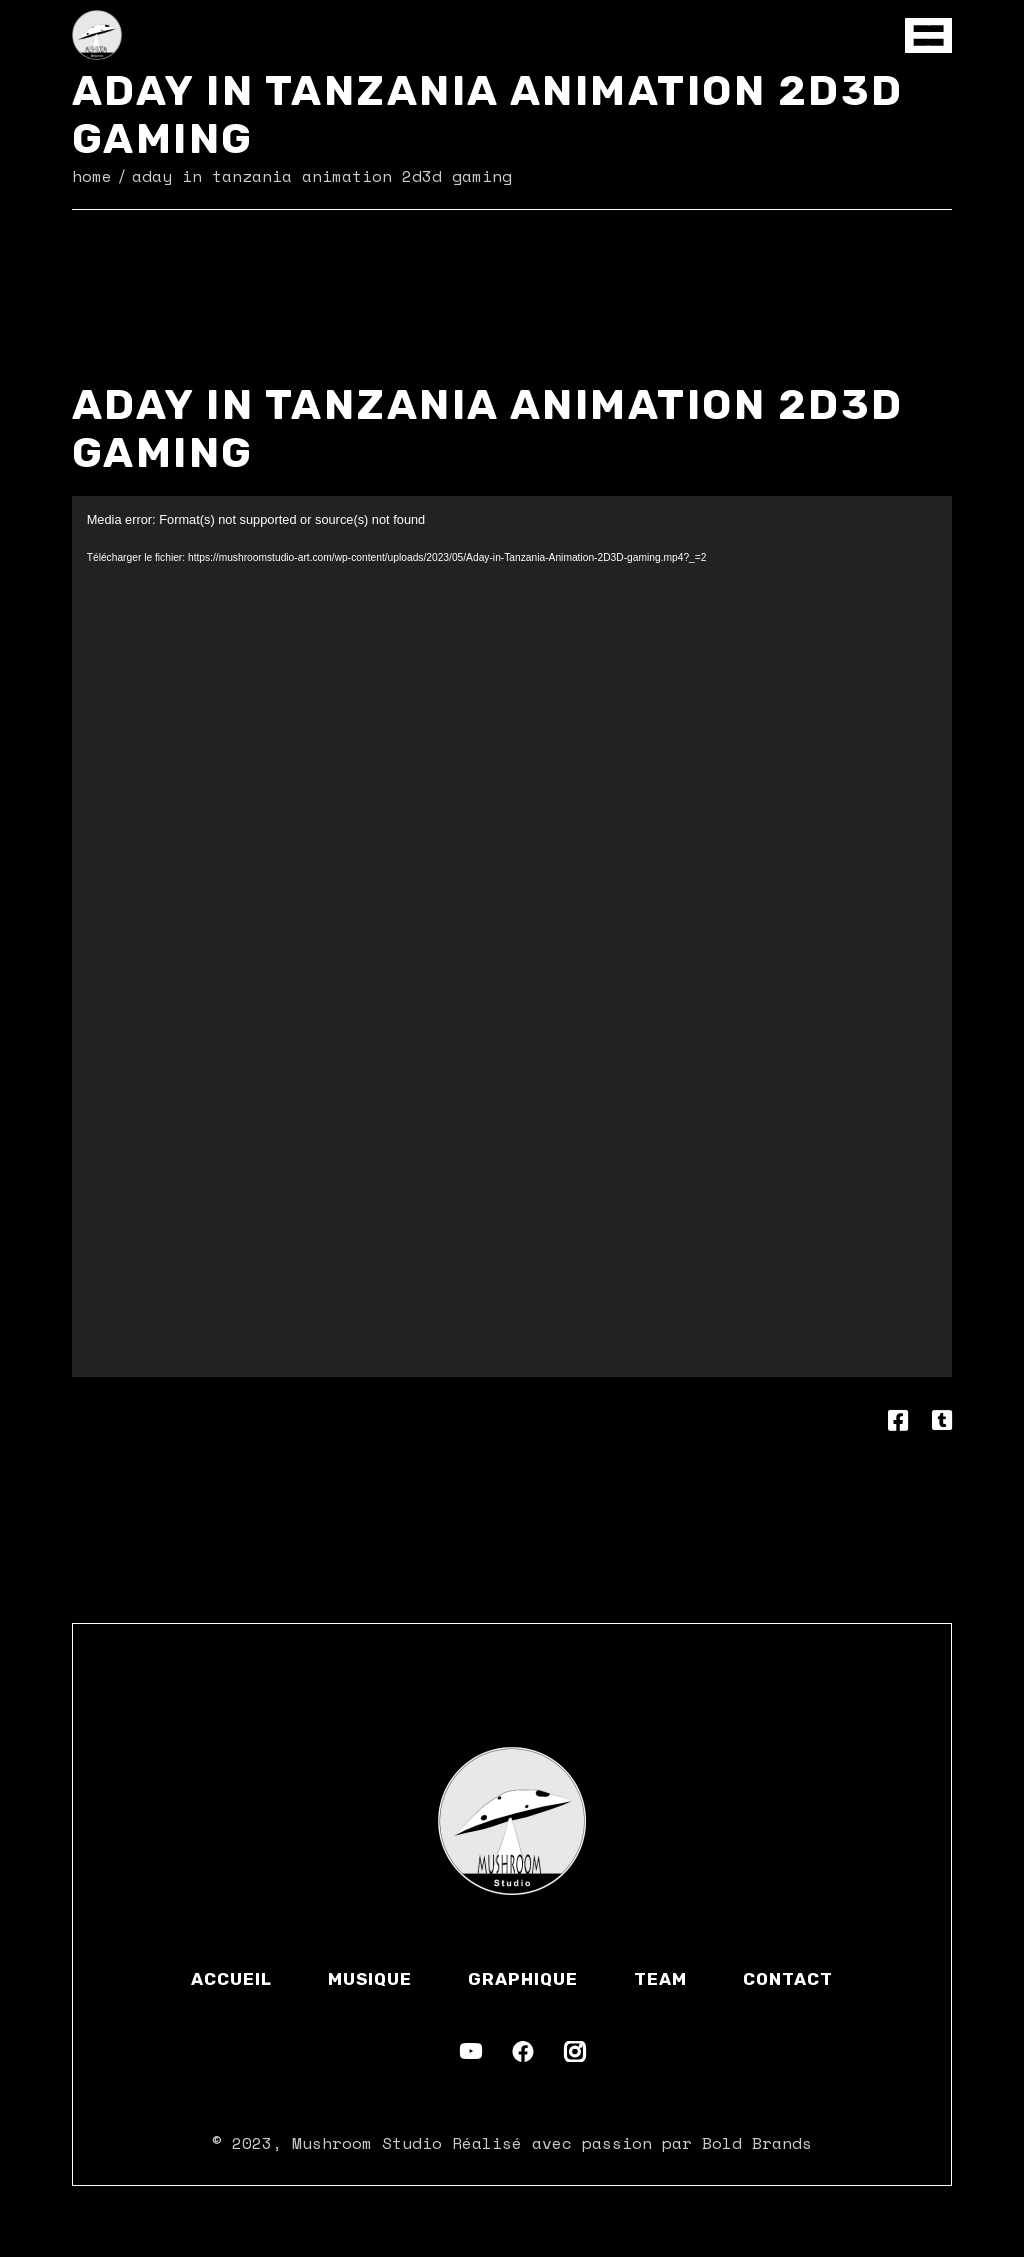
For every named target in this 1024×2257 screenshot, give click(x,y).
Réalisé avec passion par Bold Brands (632, 2143)
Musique (370, 1979)
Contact (788, 1979)
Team (660, 1979)
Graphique (522, 1979)
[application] (512, 936)
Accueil (231, 1979)
